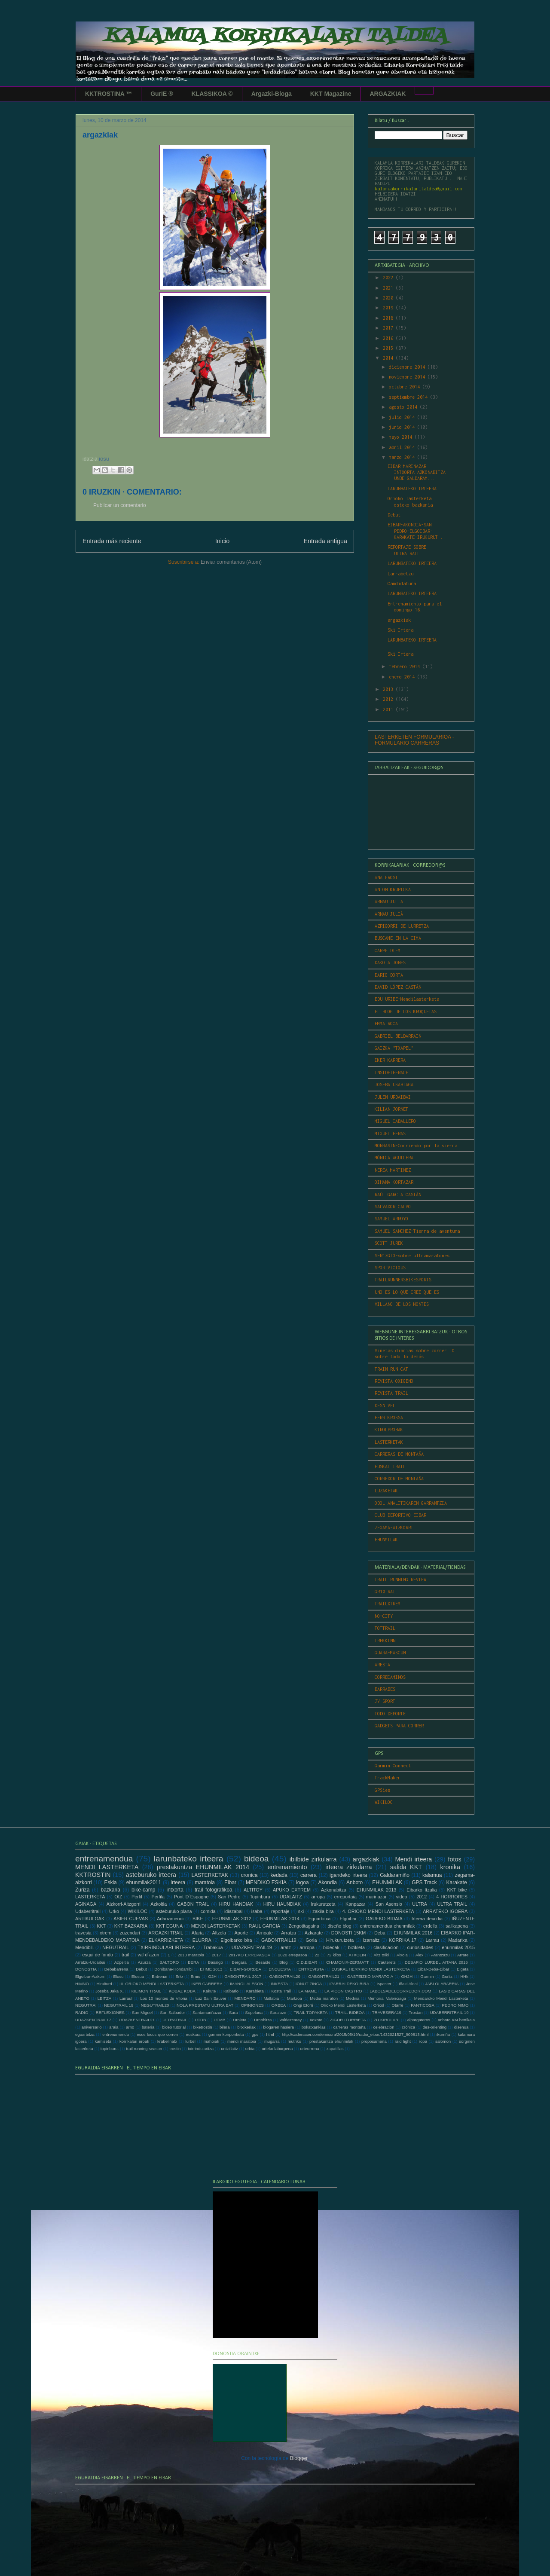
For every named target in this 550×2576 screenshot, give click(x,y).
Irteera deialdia (427, 1918)
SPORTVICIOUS (390, 1267)
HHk (464, 1976)
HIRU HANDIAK (236, 1904)
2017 (389, 327)
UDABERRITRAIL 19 (449, 2012)
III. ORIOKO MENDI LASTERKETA (151, 1983)
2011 (389, 709)
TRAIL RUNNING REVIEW (400, 1579)
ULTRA (419, 1904)
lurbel (190, 2041)
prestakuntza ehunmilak (331, 2041)
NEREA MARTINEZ (393, 1170)
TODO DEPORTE (390, 1713)
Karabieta (255, 1991)
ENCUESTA (280, 1969)
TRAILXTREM (387, 1603)
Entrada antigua (325, 541)
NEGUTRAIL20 (155, 2005)
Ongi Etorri (303, 2005)
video (401, 1896)
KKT (101, 1925)
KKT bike (457, 1889)
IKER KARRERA (390, 1060)
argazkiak (399, 620)
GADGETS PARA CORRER (399, 1725)
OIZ (118, 1896)
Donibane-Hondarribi (173, 1969)
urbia (249, 2048)
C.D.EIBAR (306, 1962)
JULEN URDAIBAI (393, 1097)
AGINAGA (85, 1904)
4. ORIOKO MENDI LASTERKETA (378, 1911)
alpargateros (418, 2019)
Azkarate (314, 1932)
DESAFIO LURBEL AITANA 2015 (436, 1962)
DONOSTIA (86, 1969)
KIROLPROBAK (389, 1429)
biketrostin (202, 2027)
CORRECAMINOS (390, 1677)
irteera (178, 1882)
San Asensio (389, 1904)
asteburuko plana (174, 1911)
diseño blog (339, 1925)
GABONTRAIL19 (278, 1940)
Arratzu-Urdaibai (90, 1962)
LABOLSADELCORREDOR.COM (400, 1991)
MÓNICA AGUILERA (394, 1157)
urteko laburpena (277, 2048)
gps (255, 2034)
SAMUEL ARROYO (391, 1218)
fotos (454, 1859)
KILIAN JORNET (391, 1109)
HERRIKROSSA (389, 1417)
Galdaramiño (394, 1875)
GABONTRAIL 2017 (242, 1976)
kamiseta (103, 2041)
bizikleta (356, 1947)
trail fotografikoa (213, 1890)
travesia (83, 1932)
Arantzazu (440, 1955)
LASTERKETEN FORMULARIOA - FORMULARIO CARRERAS (414, 740)
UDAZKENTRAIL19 (252, 1947)
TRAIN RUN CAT (391, 1369)
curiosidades (420, 1947)
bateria (148, 2027)
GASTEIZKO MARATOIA (370, 1976)
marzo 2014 (403, 457)
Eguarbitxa (320, 1918)
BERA (193, 1962)
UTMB (219, 2019)
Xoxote (315, 2019)
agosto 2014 (404, 406)
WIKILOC (384, 1802)
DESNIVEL (385, 1405)
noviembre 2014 (408, 376)
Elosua (137, 1976)
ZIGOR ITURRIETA (348, 2019)
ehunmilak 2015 (458, 1947)
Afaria (198, 1932)
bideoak (331, 1947)
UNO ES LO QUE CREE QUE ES (407, 1292)
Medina (352, 1998)
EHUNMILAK (386, 1539)
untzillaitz (229, 2048)
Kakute (209, 1991)
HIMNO (82, 1983)
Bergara (239, 1962)
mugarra (272, 2041)
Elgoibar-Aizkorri (90, 1976)
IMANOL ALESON (246, 1983)
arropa (318, 1896)
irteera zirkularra (348, 1867)
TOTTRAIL (385, 1628)
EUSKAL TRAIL (390, 1466)
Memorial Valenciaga (386, 1998)
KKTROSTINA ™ (108, 93)
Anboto (354, 1882)
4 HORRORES (452, 1896)
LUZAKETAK (386, 1490)
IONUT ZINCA (309, 1983)
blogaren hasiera (278, 2027)
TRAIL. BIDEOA (350, 2012)
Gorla (311, 1940)
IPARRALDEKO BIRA (349, 1983)
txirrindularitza (201, 2048)
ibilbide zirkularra (313, 1859)
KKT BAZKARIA (130, 1925)
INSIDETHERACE (391, 1072)
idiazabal (233, 1911)
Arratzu (288, 1932)
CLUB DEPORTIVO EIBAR (400, 1515)
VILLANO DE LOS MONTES (402, 1304)
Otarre (397, 2005)
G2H (212, 1976)
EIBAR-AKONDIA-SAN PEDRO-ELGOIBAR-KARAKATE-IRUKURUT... (417, 531)
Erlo (179, 1976)
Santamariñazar (207, 2012)
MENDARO (245, 1998)
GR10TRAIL (386, 1591)
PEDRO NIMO (455, 2005)
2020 (389, 297)
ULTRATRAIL (174, 2019)
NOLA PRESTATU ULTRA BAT (205, 2005)
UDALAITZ (291, 1896)
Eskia (110, 1882)
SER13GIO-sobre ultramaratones (412, 1255)
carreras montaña (349, 2027)
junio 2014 (403, 427)
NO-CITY (384, 1616)
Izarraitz (371, 1940)
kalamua (432, 1875)
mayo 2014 (402, 437)
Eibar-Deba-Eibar (433, 1969)
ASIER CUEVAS (130, 1918)
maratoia (205, 1882)
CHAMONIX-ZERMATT (347, 1962)
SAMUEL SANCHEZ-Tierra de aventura (417, 1231)
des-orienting (434, 2027)
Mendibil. (84, 1947)
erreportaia (345, 1896)
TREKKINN (385, 1640)
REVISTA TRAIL (391, 1393)
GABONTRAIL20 (284, 1976)
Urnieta (239, 2019)
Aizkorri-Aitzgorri (124, 1904)
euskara (193, 2034)
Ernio (195, 1976)
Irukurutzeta (323, 1904)
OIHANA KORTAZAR (394, 1182)
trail (125, 1954)
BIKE (197, 1918)
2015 (389, 348)
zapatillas (335, 2048)
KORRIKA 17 (402, 1940)
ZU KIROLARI (386, 2019)
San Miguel (142, 2012)
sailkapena (457, 1925)
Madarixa (457, 1940)
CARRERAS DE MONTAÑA (399, 1454)
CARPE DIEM (387, 950)
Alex (420, 1955)
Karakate (456, 1882)
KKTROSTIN (92, 1874)
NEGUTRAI (86, 2005)
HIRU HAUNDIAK (282, 1904)
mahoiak (211, 2041)
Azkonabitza (333, 1889)
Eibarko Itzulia (421, 1889)
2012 (389, 699)
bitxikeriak (246, 2027)
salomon (443, 2041)
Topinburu (260, 1896)
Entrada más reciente (111, 541)
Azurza (144, 1962)
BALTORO (169, 1962)
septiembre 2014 (409, 397)
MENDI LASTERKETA (106, 1867)
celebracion (383, 2027)
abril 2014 (403, 447)
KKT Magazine (330, 93)
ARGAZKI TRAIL (165, 1932)
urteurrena (309, 2048)
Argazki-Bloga (271, 93)
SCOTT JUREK (389, 1243)
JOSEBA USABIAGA (394, 1084)
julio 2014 (403, 417)
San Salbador (172, 2012)
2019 (389, 307)
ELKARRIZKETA (166, 1940)
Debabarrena (116, 1969)
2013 (389, 689)
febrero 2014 (405, 666)
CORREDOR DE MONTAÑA (399, 1478)
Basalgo (215, 1962)
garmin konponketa (226, 2034)
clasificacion (385, 1947)
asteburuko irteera (151, 1874)
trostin (174, 2048)
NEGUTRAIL (115, 1947)
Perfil (136, 1896)
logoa (302, 1882)
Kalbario (230, 1991)
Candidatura (402, 583)
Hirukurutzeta (340, 1940)
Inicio (222, 541)
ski (301, 1911)
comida (208, 1911)
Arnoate (265, 1932)
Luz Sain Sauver (211, 1998)
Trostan (415, 2012)
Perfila (158, 1896)
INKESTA (279, 1983)
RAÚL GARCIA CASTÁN (398, 1194)
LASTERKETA (90, 1896)
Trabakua (213, 1947)
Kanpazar (355, 1904)
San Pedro (229, 1896)
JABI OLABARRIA (441, 1983)
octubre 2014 (405, 386)
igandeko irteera (348, 1875)
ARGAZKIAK (388, 93)
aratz (286, 1947)
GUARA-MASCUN (390, 1652)
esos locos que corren (157, 2034)
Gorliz (447, 1976)
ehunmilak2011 (143, 1882)
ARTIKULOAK (89, 1918)
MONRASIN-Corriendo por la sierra (416, 1145)
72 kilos (334, 1955)
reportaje (280, 1911)
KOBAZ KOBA (182, 1991)
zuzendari (130, 1932)
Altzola (219, 1932)
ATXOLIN (357, 1955)
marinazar (376, 1896)
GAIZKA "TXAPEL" (394, 1048)
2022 (389, 277)
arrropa (307, 1947)
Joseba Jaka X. (109, 1991)
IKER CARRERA (206, 1983)
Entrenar (160, 1976)
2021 (389, 287)
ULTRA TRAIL (452, 1904)
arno (130, 2027)
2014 (389, 358)
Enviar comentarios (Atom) (231, 562)
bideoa (256, 1858)
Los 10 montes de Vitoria (164, 1998)
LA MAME (308, 1991)
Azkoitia (158, 1904)
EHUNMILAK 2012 (231, 1918)
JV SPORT (385, 1701)
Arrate (462, 1955)
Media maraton (324, 1998)
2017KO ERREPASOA (249, 1955)
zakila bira (322, 1911)
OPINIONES (252, 2005)
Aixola (402, 1955)
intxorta (174, 1890)
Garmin (427, 1976)
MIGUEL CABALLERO (395, 1121)
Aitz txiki (381, 1955)
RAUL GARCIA (264, 1925)
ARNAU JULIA (389, 901)
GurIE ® (161, 93)
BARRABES (385, 1689)
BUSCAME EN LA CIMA (398, 938)
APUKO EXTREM (292, 1889)
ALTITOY (253, 1889)
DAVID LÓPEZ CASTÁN (398, 987)
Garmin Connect (393, 1765)
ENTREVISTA (311, 1969)
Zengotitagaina (303, 1925)
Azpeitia (121, 1962)
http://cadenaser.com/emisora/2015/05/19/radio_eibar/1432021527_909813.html (355, 2034)
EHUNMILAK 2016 (413, 1932)
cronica (249, 1875)
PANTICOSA (422, 2005)
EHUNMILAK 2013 (376, 1889)
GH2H (406, 1976)
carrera (308, 1875)
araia (113, 2027)
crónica (408, 2027)
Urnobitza (263, 2019)
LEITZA (105, 1998)
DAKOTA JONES (390, 962)
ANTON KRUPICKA (393, 889)
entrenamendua (104, 1858)
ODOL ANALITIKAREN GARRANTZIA (411, 1503)
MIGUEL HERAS (390, 1133)
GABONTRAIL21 (323, 1976)
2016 (389, 338)
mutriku (294, 2041)
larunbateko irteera (188, 1858)
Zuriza (82, 1890)
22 (317, 1955)
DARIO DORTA (389, 975)
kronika (450, 1867)
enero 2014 (403, 676)
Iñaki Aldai (408, 1983)
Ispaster (384, 1983)
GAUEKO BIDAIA (384, 1918)
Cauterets (387, 1962)
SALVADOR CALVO (393, 1206)
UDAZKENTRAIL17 (93, 2019)
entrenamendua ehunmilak (387, 1925)
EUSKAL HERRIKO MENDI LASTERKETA (370, 1969)
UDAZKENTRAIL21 (137, 2019)
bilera (224, 2027)
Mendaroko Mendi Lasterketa (441, 1998)
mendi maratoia (241, 2041)
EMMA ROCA (386, 1023)
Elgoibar (348, 1918)
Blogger (299, 2458)
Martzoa (294, 1998)
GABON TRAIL (193, 1904)
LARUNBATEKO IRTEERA (412, 488)
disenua (461, 2027)
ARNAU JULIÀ (389, 914)
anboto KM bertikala (456, 2019)
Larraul (125, 1998)
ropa (423, 2041)
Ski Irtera (400, 630)
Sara (233, 2012)
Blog (283, 1962)
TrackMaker (387, 1777)
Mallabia (271, 1998)
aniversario (92, 2027)
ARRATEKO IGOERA (445, 1911)
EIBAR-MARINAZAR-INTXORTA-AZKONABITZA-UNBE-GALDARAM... (418, 472)
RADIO (81, 2012)
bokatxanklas (314, 2027)
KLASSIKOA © (211, 93)
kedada (279, 1875)
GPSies (382, 1790)
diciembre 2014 (408, 367)
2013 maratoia (190, 1955)
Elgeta (462, 1969)
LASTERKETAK (389, 1442)
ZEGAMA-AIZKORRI (394, 1527)
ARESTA (382, 1664)
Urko (114, 1911)
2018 (389, 318)
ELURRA (201, 1940)
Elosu (118, 1976)
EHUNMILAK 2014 (279, 1918)
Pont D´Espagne (191, 1896)
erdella (430, 1925)
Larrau (432, 1940)
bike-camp (143, 1890)
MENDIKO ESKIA (266, 1882)
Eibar (230, 1882)
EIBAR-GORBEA (245, 1969)
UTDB (200, 2019)
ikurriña (443, 2034)
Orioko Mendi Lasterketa (343, 2005)
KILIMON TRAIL (146, 1991)
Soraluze (278, 2012)
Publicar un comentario (119, 505)
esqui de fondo (97, 1954)
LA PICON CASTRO (343, 1991)
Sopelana (254, 2012)
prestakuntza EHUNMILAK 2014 (203, 1867)
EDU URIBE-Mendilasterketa (407, 999)
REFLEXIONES (110, 2012)
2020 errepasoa (292, 1955)
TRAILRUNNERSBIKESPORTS (403, 1279)
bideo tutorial (174, 2027)
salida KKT (406, 1867)
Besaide (263, 1962)
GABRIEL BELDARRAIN (398, 1036)
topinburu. (110, 2048)
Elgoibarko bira (236, 1940)
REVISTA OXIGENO (394, 1381)
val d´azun (148, 1954)
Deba (379, 1932)
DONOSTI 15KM (348, 1932)
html (270, 2034)
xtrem (105, 1932)
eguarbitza (85, 2034)
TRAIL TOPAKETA (310, 2012)
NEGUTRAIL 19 (118, 2005)
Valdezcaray (290, 2019)
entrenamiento (287, 1867)
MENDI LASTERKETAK (216, 1925)
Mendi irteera (413, 1859)
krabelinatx (167, 2041)
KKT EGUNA (169, 1925)
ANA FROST (386, 877)
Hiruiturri (104, 1983)
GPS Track (424, 1882)
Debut (394, 514)
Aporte (241, 1932)
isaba (257, 1911)
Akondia (327, 1882)
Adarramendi (170, 1918)
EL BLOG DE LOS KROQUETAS (406, 1011)
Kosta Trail (281, 1991)
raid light (403, 2041)
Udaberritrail (88, 1911)
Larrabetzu (400, 573)
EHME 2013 (211, 1969)
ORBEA (279, 2005)
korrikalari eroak (134, 2041)
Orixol (378, 2005)
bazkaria (110, 1890)
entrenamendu (115, 2034)
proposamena (374, 2041)
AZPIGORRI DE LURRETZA (402, 926)
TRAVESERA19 (386, 2012)
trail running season (144, 2048)
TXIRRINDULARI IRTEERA (166, 1947)
